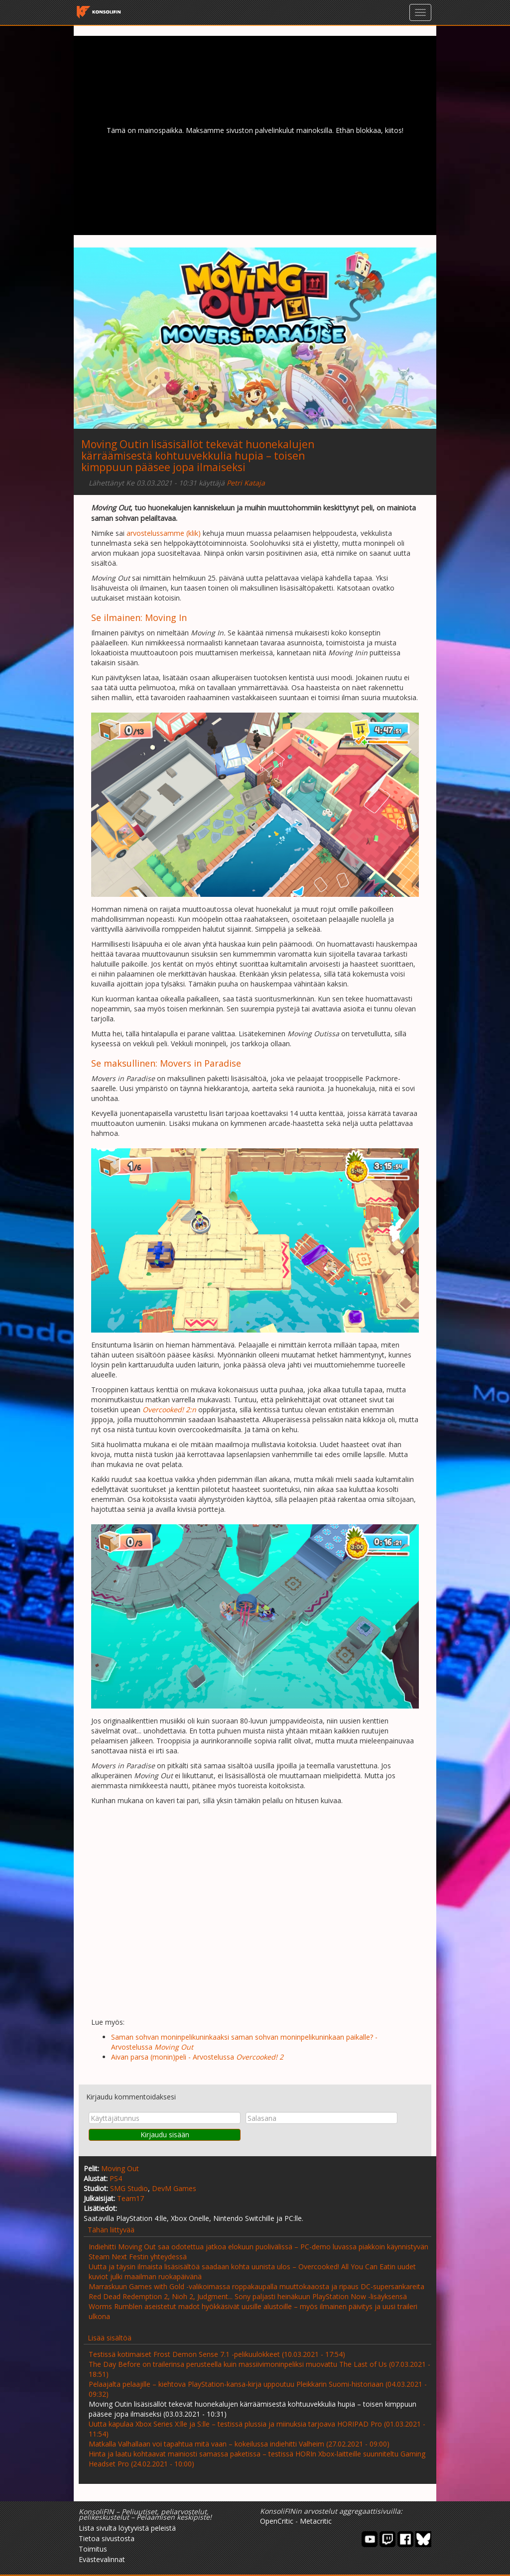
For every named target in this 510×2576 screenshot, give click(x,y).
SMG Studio (129, 2188)
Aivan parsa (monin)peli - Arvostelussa (197, 2057)
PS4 (116, 2178)
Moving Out (120, 2168)
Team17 (130, 2198)
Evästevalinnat (102, 2559)
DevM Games (174, 2188)
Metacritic (316, 2521)
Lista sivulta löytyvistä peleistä (127, 2528)
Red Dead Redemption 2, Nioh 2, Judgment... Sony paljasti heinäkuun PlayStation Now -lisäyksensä (248, 2296)
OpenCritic (276, 2521)
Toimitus (93, 2549)
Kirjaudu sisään (164, 2134)
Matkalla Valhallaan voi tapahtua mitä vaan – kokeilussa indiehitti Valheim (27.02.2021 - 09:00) (239, 2444)
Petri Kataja (246, 483)
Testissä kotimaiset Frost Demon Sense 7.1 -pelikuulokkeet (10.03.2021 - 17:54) (217, 2354)
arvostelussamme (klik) (164, 533)
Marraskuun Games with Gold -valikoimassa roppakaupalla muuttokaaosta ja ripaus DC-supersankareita (256, 2286)
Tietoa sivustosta (106, 2538)
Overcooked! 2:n (169, 1409)
